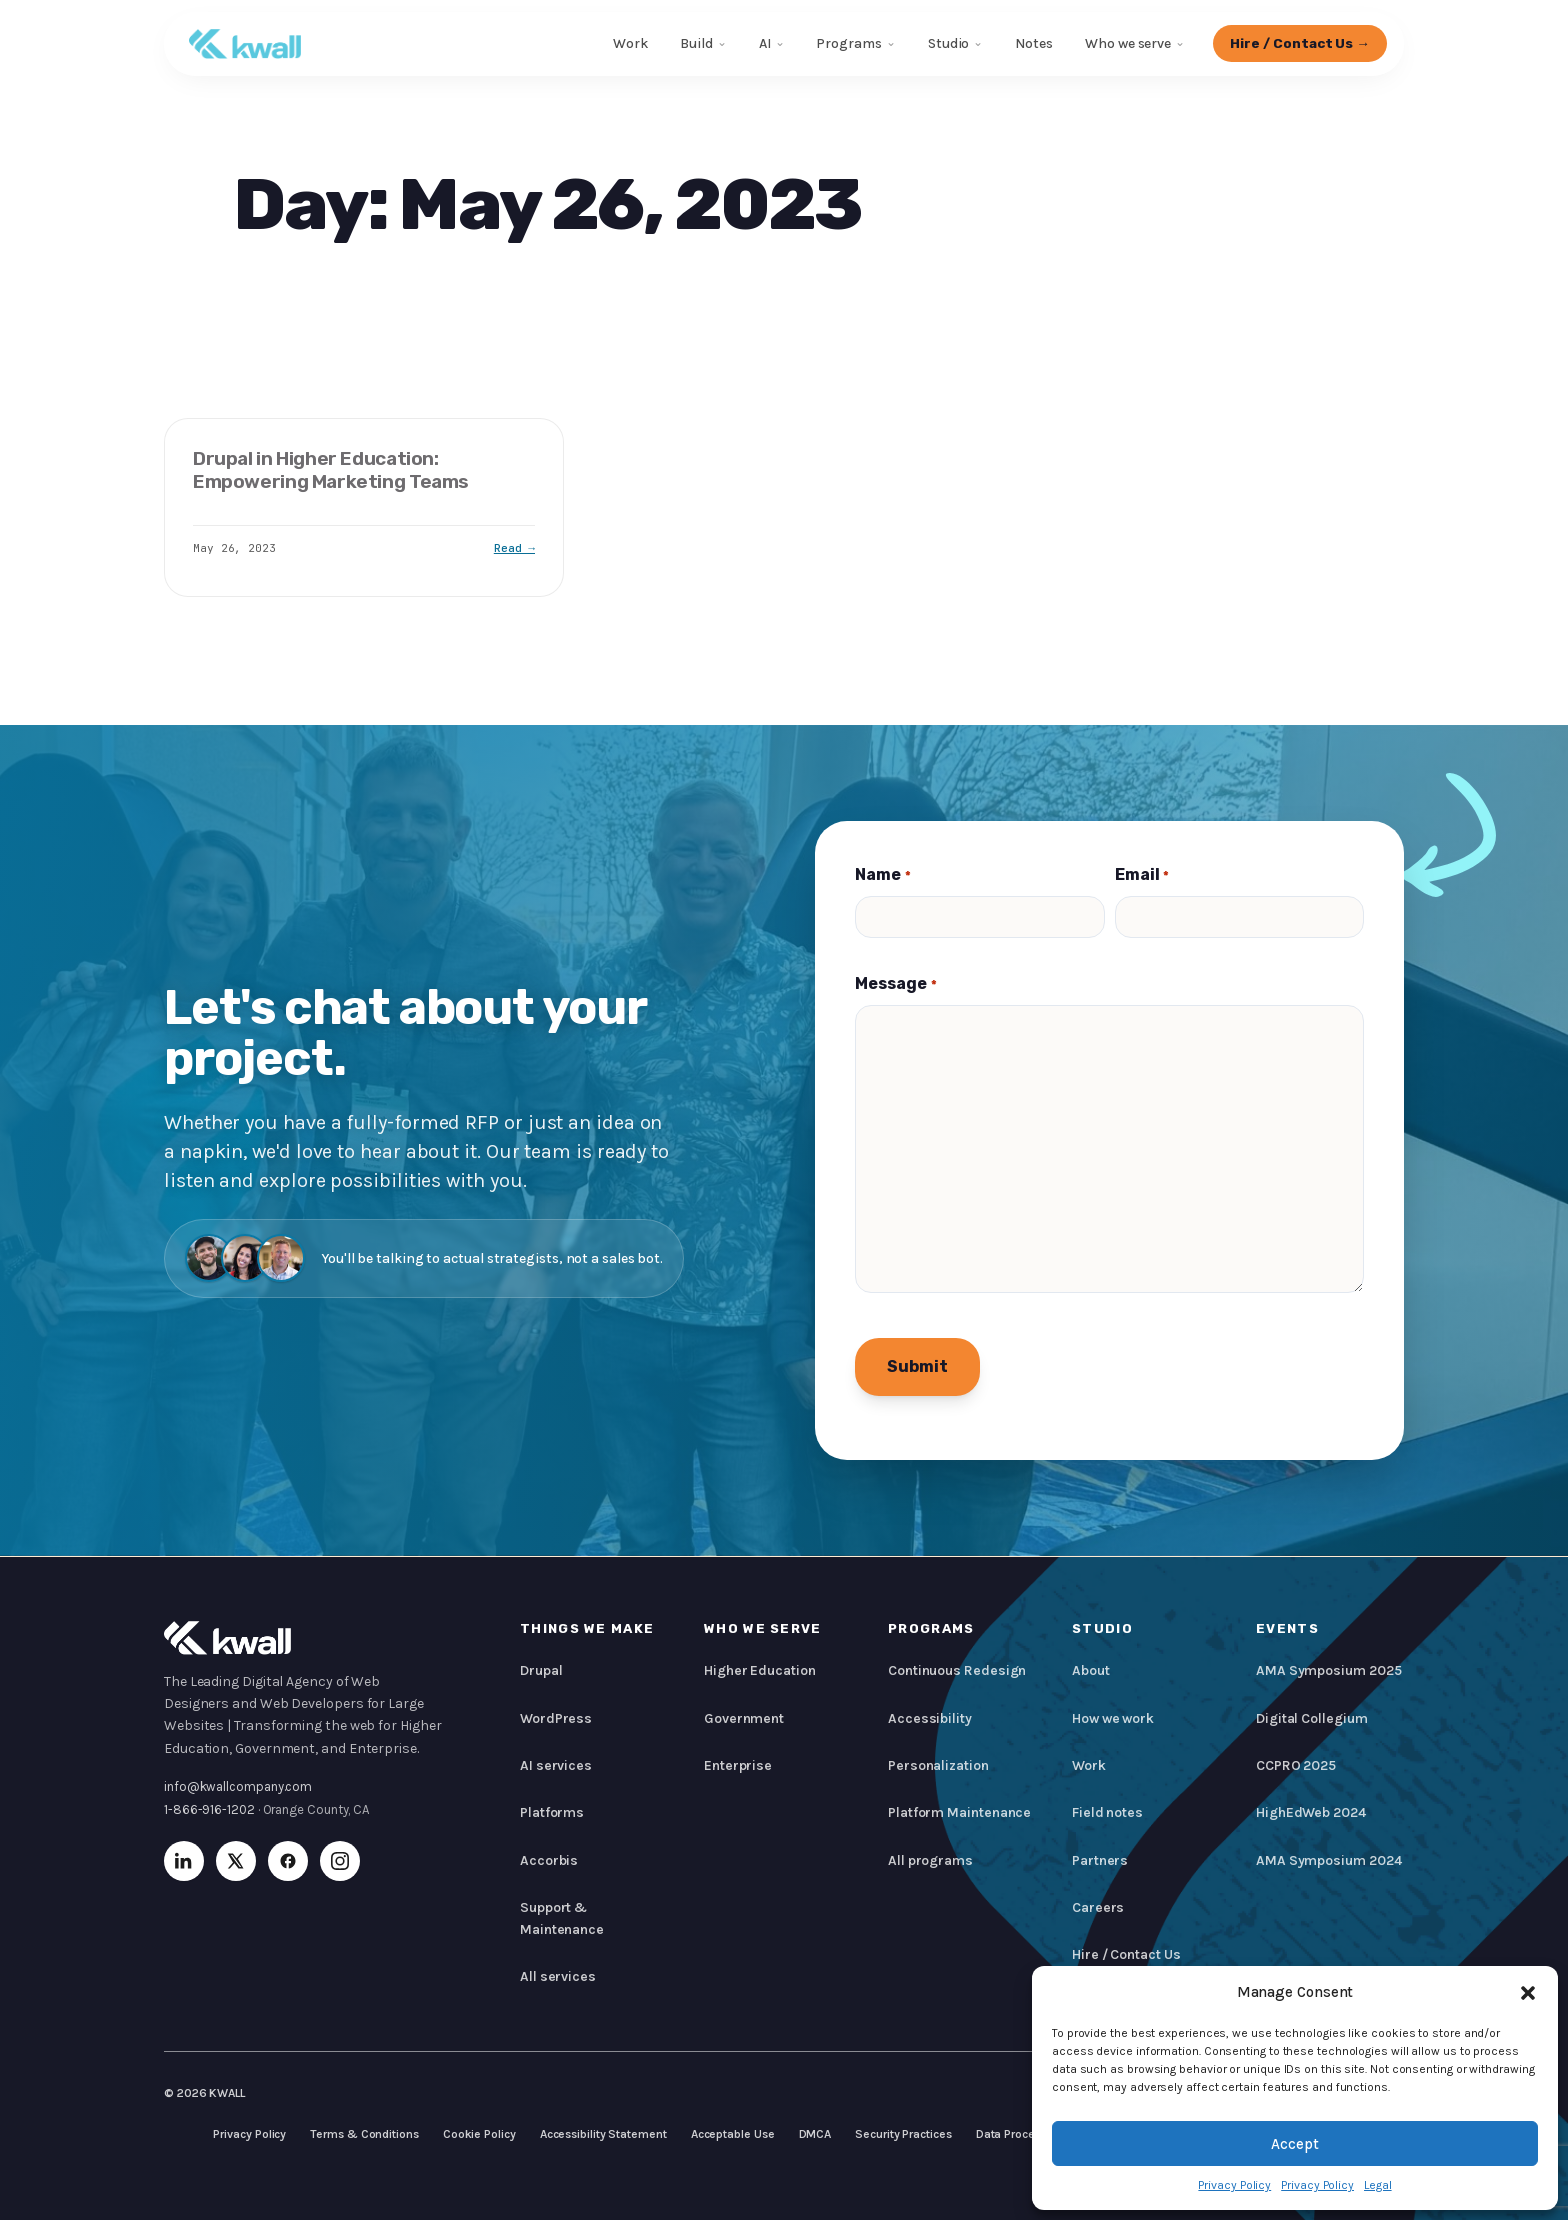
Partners (1100, 1860)
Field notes (1107, 1812)
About (1091, 1670)
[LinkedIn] (184, 1861)
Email (1142, 875)
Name (882, 875)
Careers (1098, 1907)
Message (895, 984)
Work (630, 43)
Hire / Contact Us (1126, 1954)
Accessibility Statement (603, 2134)
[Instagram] (340, 1861)
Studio (948, 43)
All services (558, 1976)
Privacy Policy (1234, 2185)
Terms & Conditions (364, 2134)
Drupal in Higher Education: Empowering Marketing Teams (331, 470)
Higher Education (760, 1670)
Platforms (552, 1812)
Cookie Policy (479, 2134)
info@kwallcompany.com (238, 1786)
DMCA (815, 2134)
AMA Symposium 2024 (1328, 1860)
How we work (1113, 1718)
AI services (556, 1765)
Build (695, 43)
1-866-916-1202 (209, 1809)
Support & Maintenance (562, 1918)
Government (744, 1718)
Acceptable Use (733, 2134)
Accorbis (549, 1860)
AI (764, 43)
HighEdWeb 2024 (1311, 1812)
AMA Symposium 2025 (1328, 1670)
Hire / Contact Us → (1299, 43)
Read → (514, 548)
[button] (1528, 1993)
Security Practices (903, 2134)
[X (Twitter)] (236, 1861)
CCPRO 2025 (1296, 1765)
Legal (1378, 2185)
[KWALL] (245, 44)
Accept (1295, 2144)
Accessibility (930, 1718)
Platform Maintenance (959, 1812)
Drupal (541, 1670)
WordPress (556, 1718)
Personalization (938, 1765)
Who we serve (1127, 43)
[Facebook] (288, 1861)
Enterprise (738, 1765)
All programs (930, 1860)
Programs (848, 43)
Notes (1034, 43)
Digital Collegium (1312, 1718)
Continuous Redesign (957, 1670)
